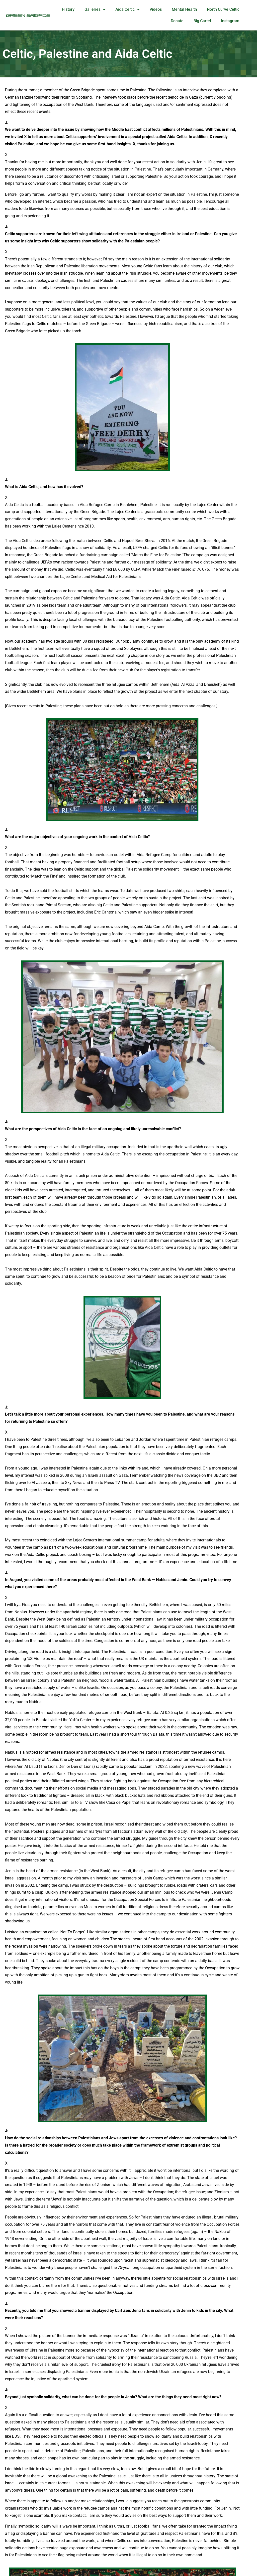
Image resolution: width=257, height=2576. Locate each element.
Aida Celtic (127, 9)
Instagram (230, 20)
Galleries (95, 9)
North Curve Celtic (223, 9)
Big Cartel (202, 20)
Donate (177, 20)
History (68, 9)
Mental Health (184, 9)
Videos (156, 9)
